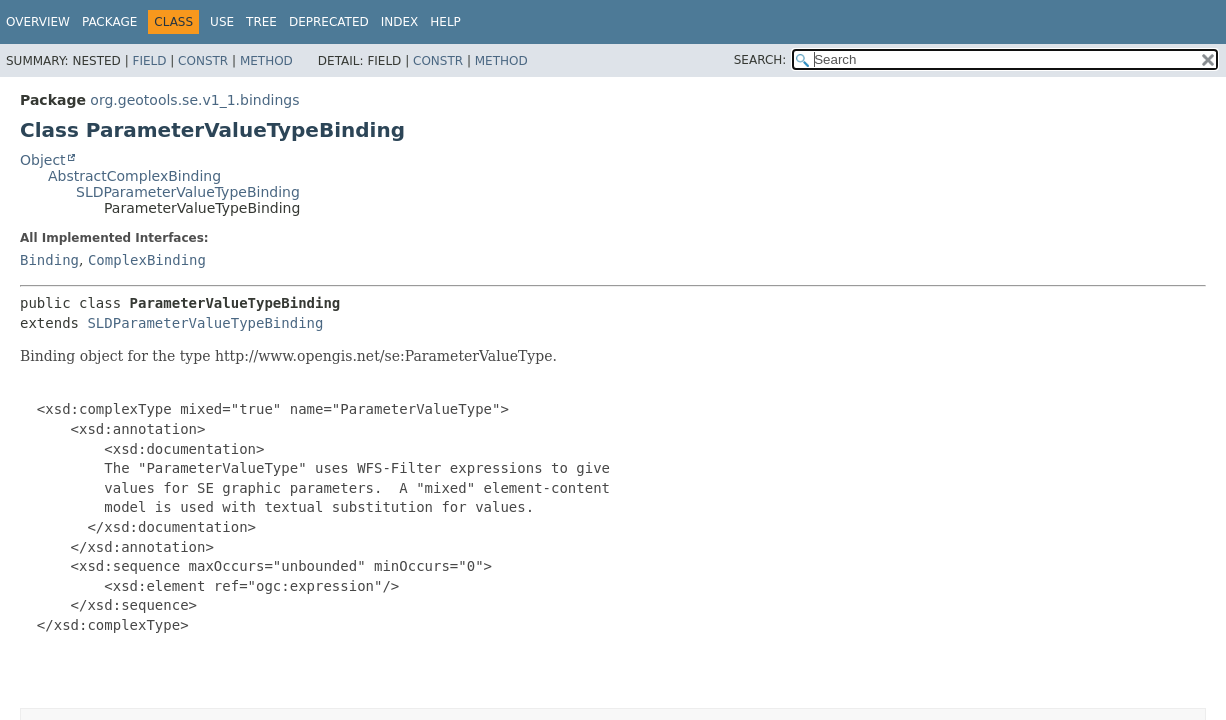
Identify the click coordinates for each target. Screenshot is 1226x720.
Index (400, 22)
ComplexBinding (147, 260)
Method (266, 61)
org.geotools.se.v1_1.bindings (194, 100)
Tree (261, 22)
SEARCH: (760, 60)
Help (445, 22)
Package (109, 22)
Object (43, 160)
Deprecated (329, 22)
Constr (203, 61)
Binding (49, 260)
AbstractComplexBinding (134, 176)
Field (149, 61)
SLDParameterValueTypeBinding (188, 192)
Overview (38, 22)
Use (222, 22)
